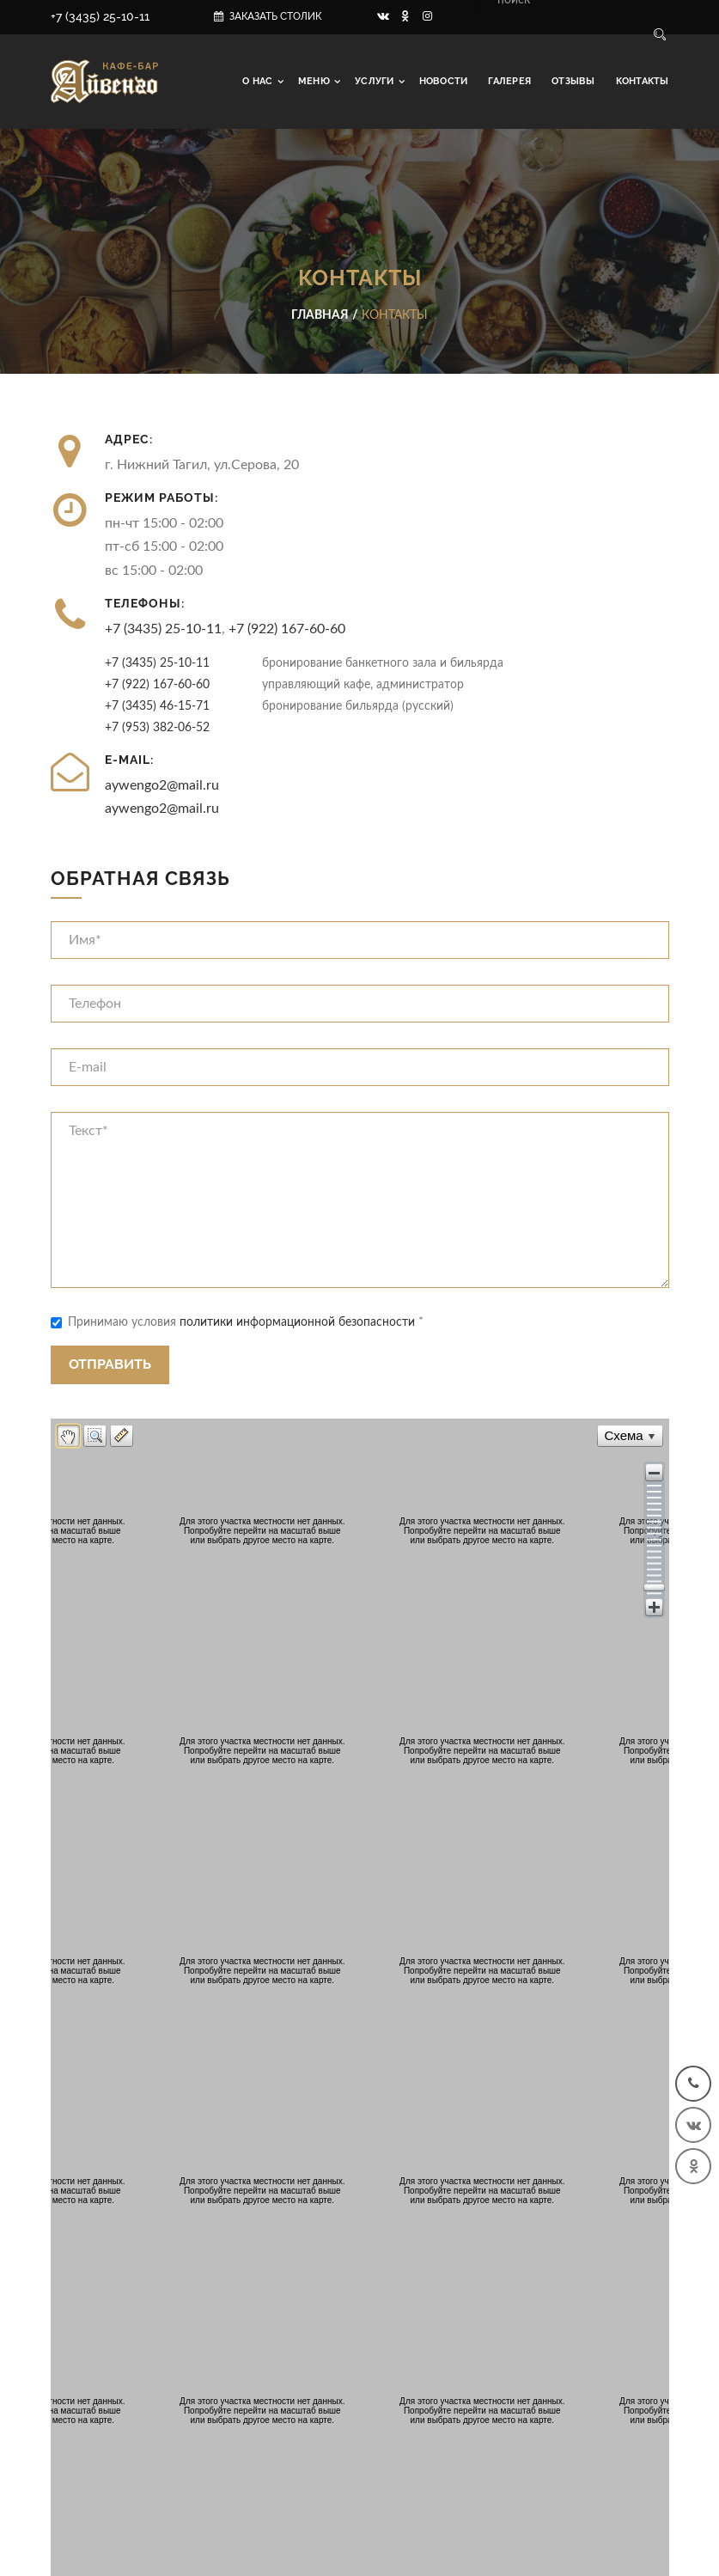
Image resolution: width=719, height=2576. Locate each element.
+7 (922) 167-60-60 (286, 629)
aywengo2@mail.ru (162, 785)
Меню (315, 81)
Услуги (376, 81)
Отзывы (572, 81)
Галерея (509, 81)
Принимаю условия (237, 1321)
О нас (258, 81)
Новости (443, 81)
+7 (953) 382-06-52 (157, 727)
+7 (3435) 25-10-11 (100, 16)
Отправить (110, 1364)
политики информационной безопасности (297, 1321)
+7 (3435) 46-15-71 (157, 705)
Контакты (642, 81)
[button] (654, 1472)
